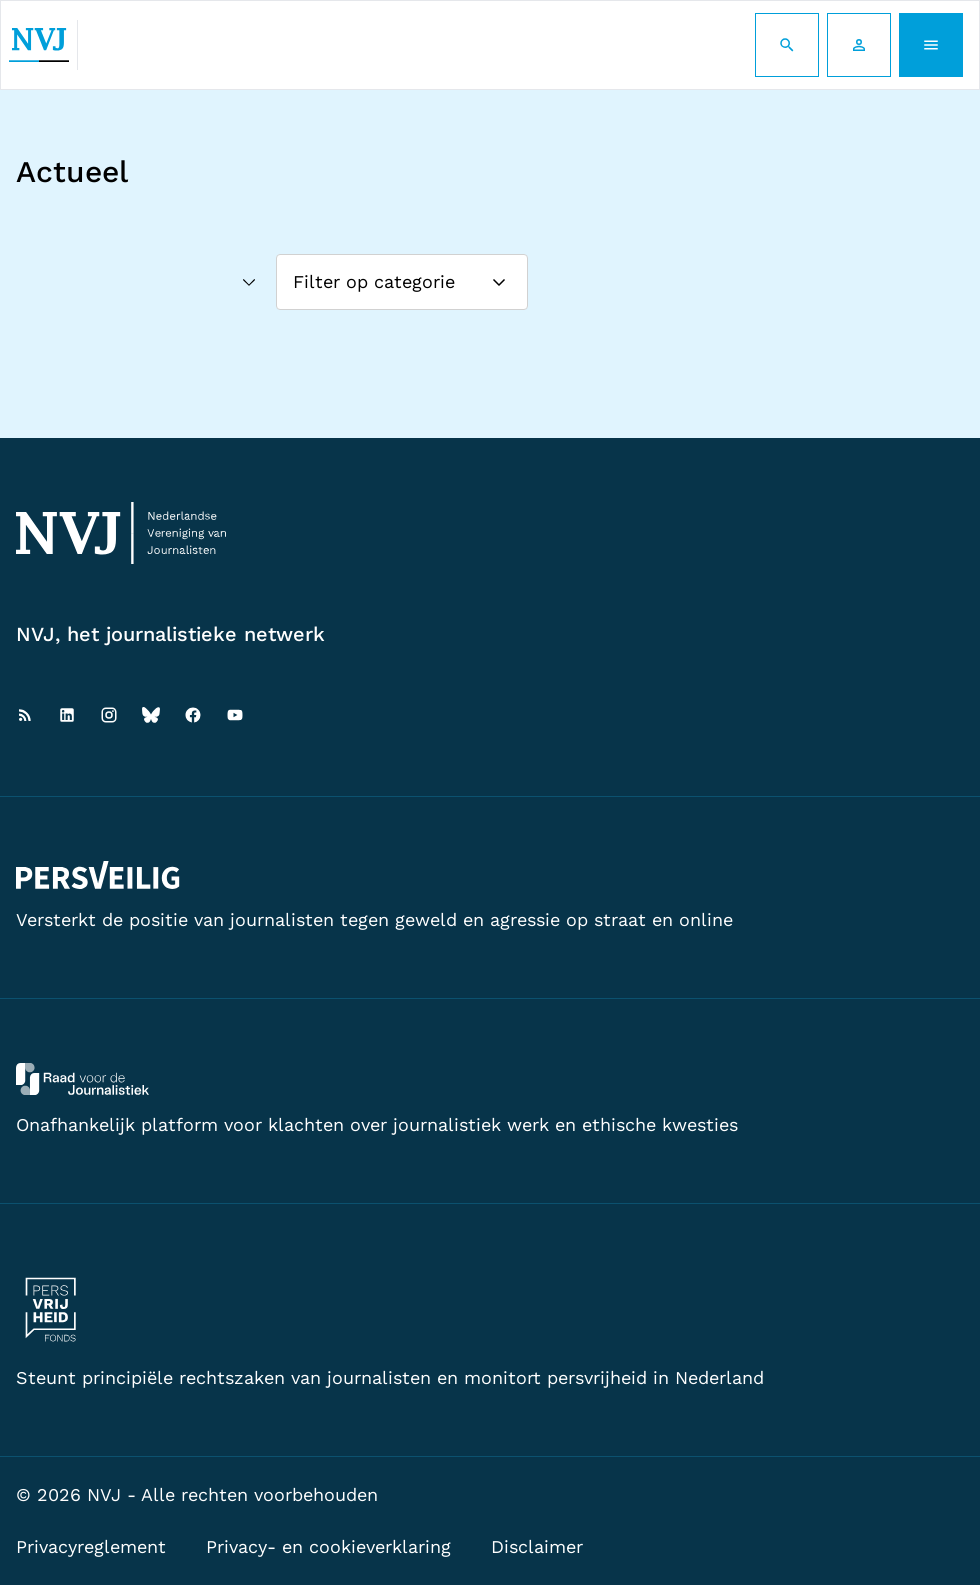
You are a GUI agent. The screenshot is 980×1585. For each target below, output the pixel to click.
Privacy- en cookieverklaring (328, 1546)
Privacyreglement (91, 1546)
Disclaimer (537, 1546)
